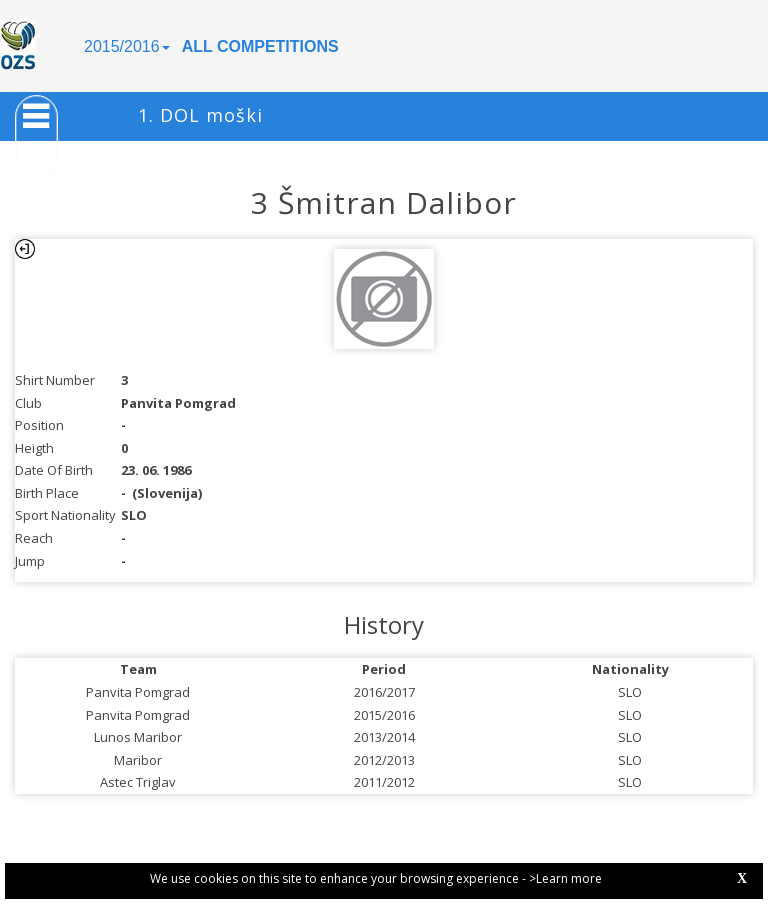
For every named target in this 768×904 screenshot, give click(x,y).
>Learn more (565, 878)
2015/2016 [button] (127, 46)
